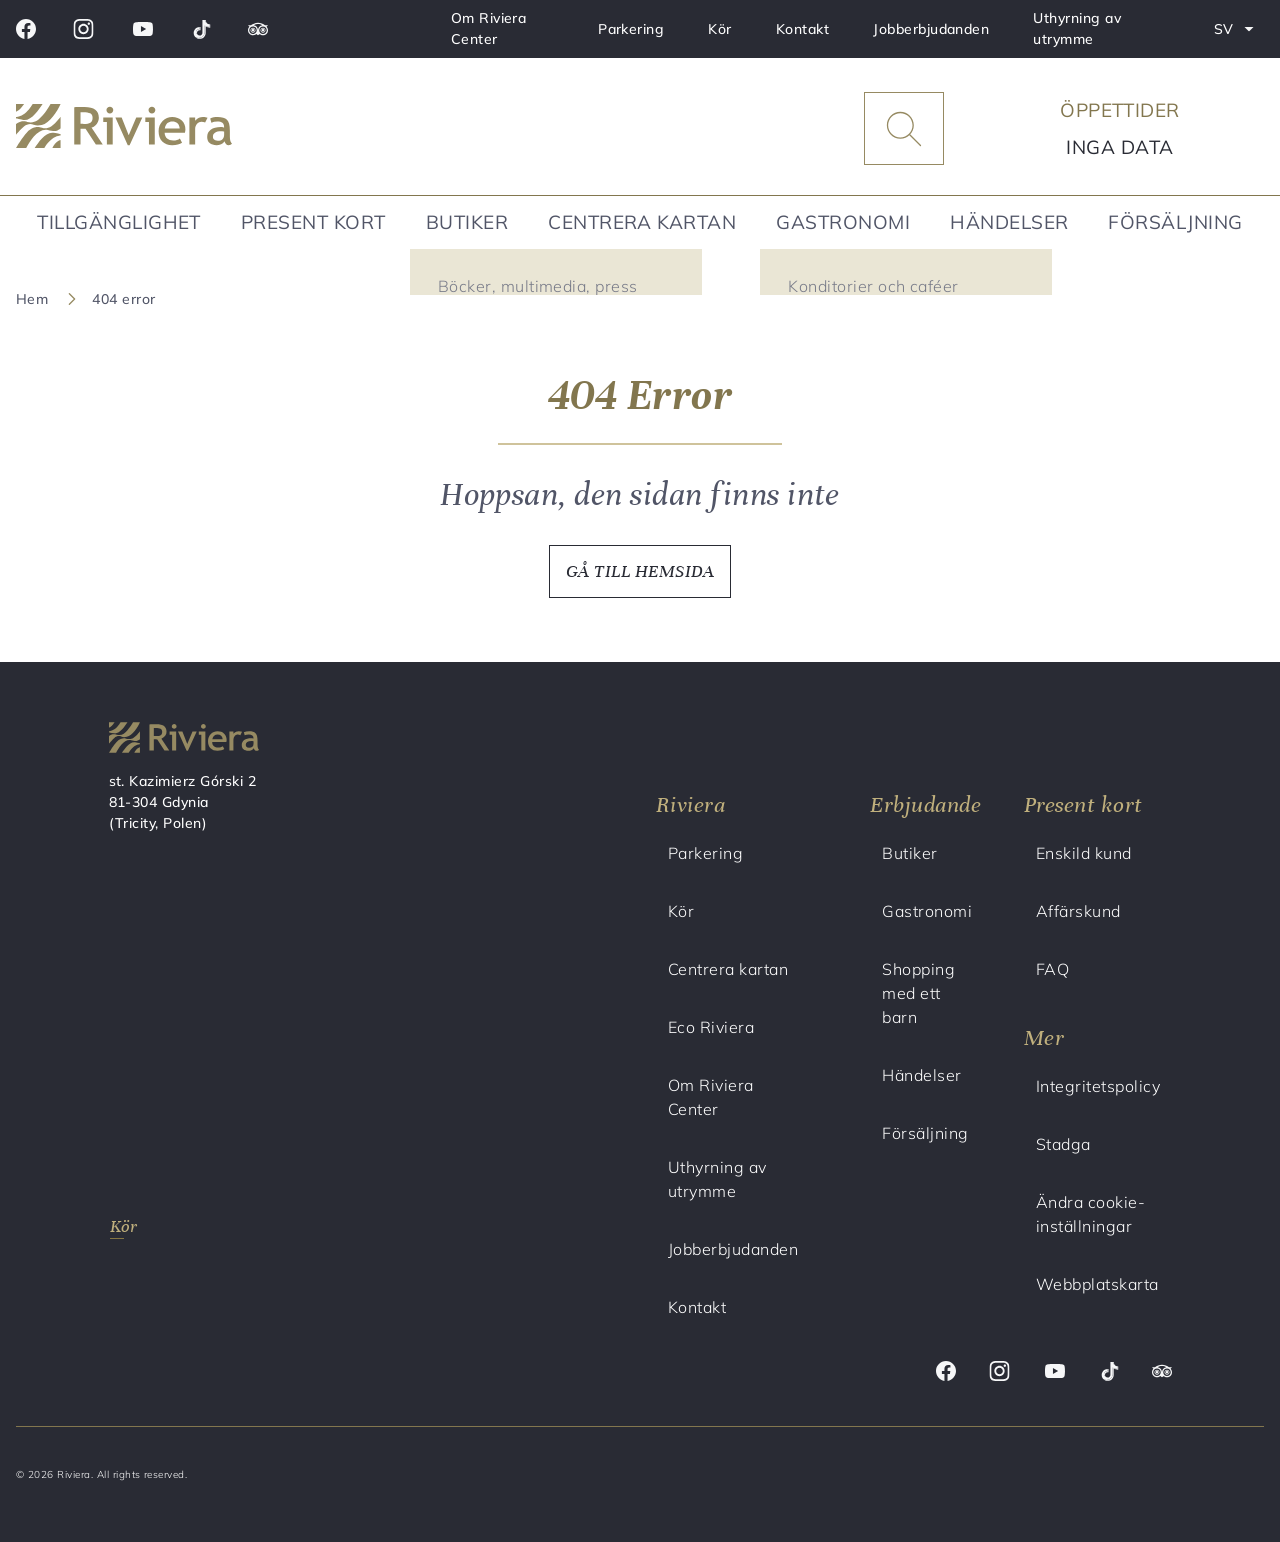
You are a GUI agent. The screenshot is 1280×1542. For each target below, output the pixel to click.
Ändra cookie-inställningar (1090, 1214)
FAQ (1052, 969)
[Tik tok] (201, 29)
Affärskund (1078, 911)
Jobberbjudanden (931, 29)
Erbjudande (925, 804)
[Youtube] (143, 29)
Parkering (631, 29)
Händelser (1009, 222)
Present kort (313, 222)
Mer (1044, 1037)
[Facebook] (26, 29)
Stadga (1063, 1144)
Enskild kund (1084, 853)
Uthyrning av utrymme (1077, 28)
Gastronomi (843, 222)
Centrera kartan (642, 222)
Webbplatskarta (1097, 1284)
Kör (719, 29)
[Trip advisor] (258, 29)
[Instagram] (83, 29)
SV (1238, 33)
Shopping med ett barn (918, 993)
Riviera (690, 804)
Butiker (467, 222)
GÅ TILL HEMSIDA (640, 571)
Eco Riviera (711, 1027)
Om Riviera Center (489, 28)
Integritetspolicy (1098, 1086)
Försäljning (1175, 222)
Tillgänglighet (119, 222)
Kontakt (802, 29)
